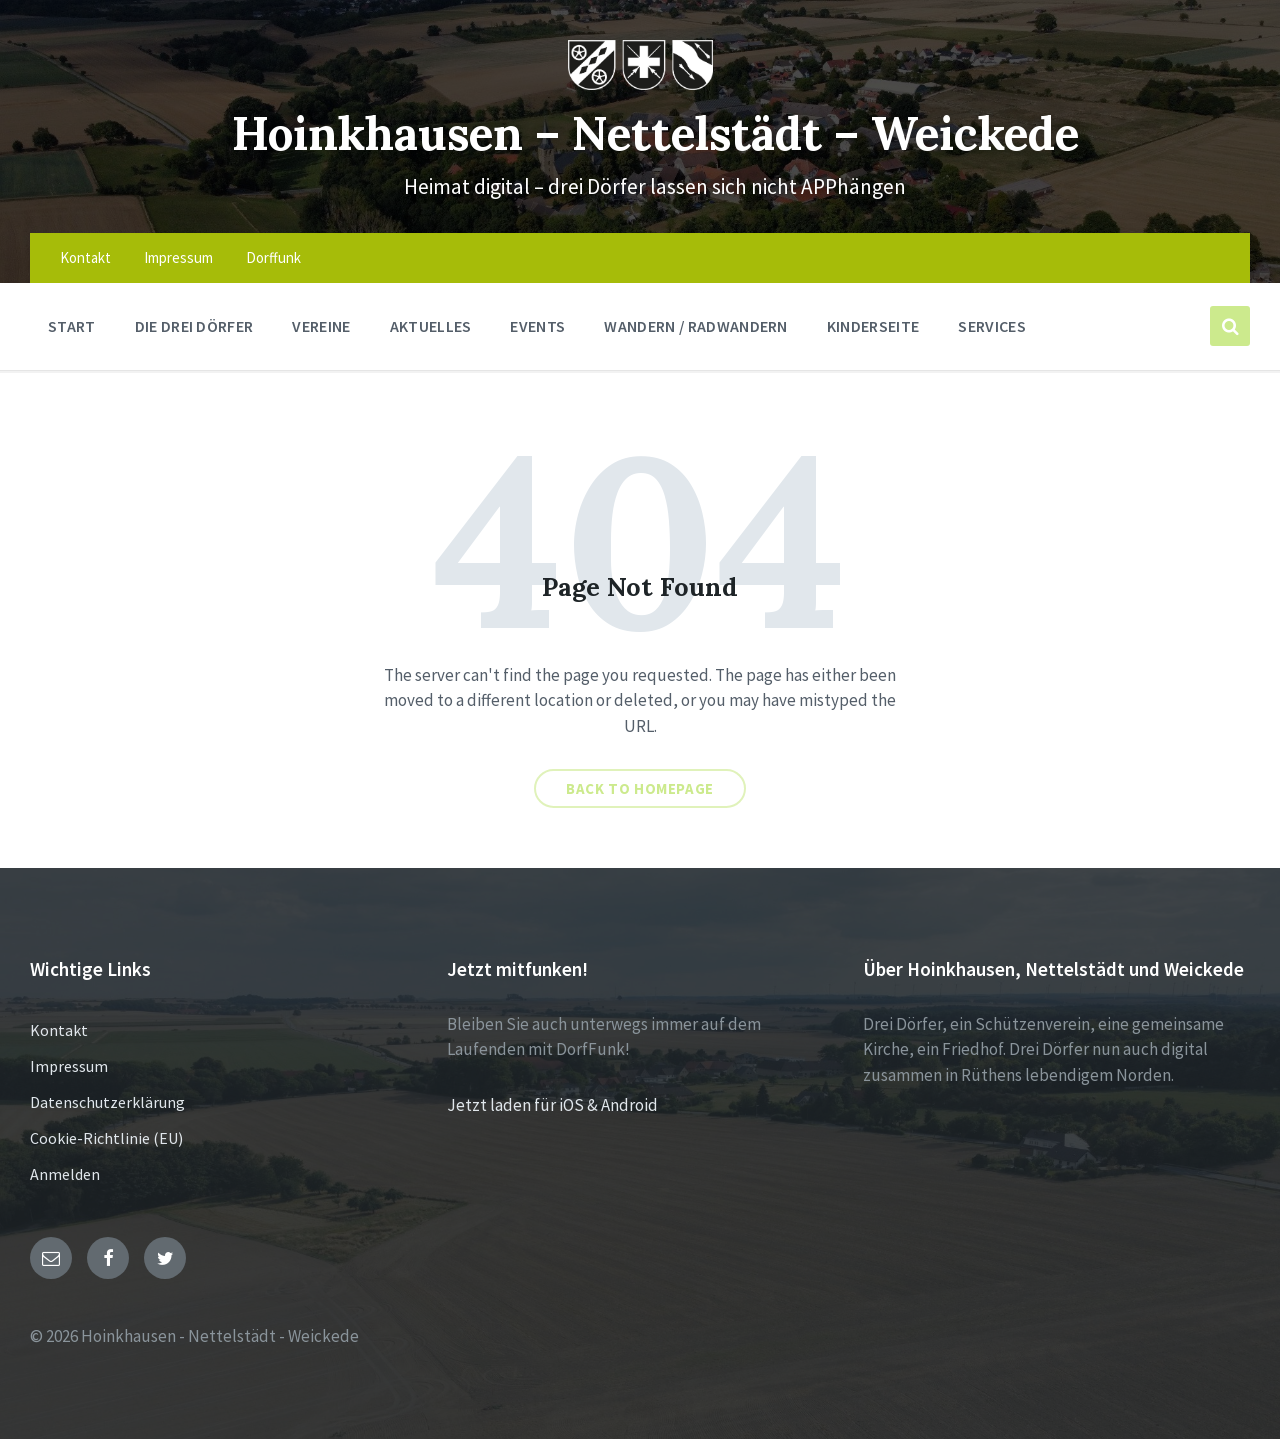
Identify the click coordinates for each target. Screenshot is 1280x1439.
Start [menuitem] (72, 326)
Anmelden (65, 1174)
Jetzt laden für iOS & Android (552, 1105)
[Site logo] (640, 84)
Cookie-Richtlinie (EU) (106, 1138)
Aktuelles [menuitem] (431, 326)
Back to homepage (640, 788)
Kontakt (59, 1030)
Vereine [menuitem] (321, 326)
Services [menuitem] (992, 326)
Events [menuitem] (537, 326)
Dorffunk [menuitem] (273, 257)
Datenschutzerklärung (107, 1102)
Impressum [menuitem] (178, 257)
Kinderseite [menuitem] (873, 326)
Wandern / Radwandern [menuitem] (695, 326)
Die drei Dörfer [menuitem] (194, 326)
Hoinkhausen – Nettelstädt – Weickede (655, 131)
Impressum (69, 1066)
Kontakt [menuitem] (85, 257)
